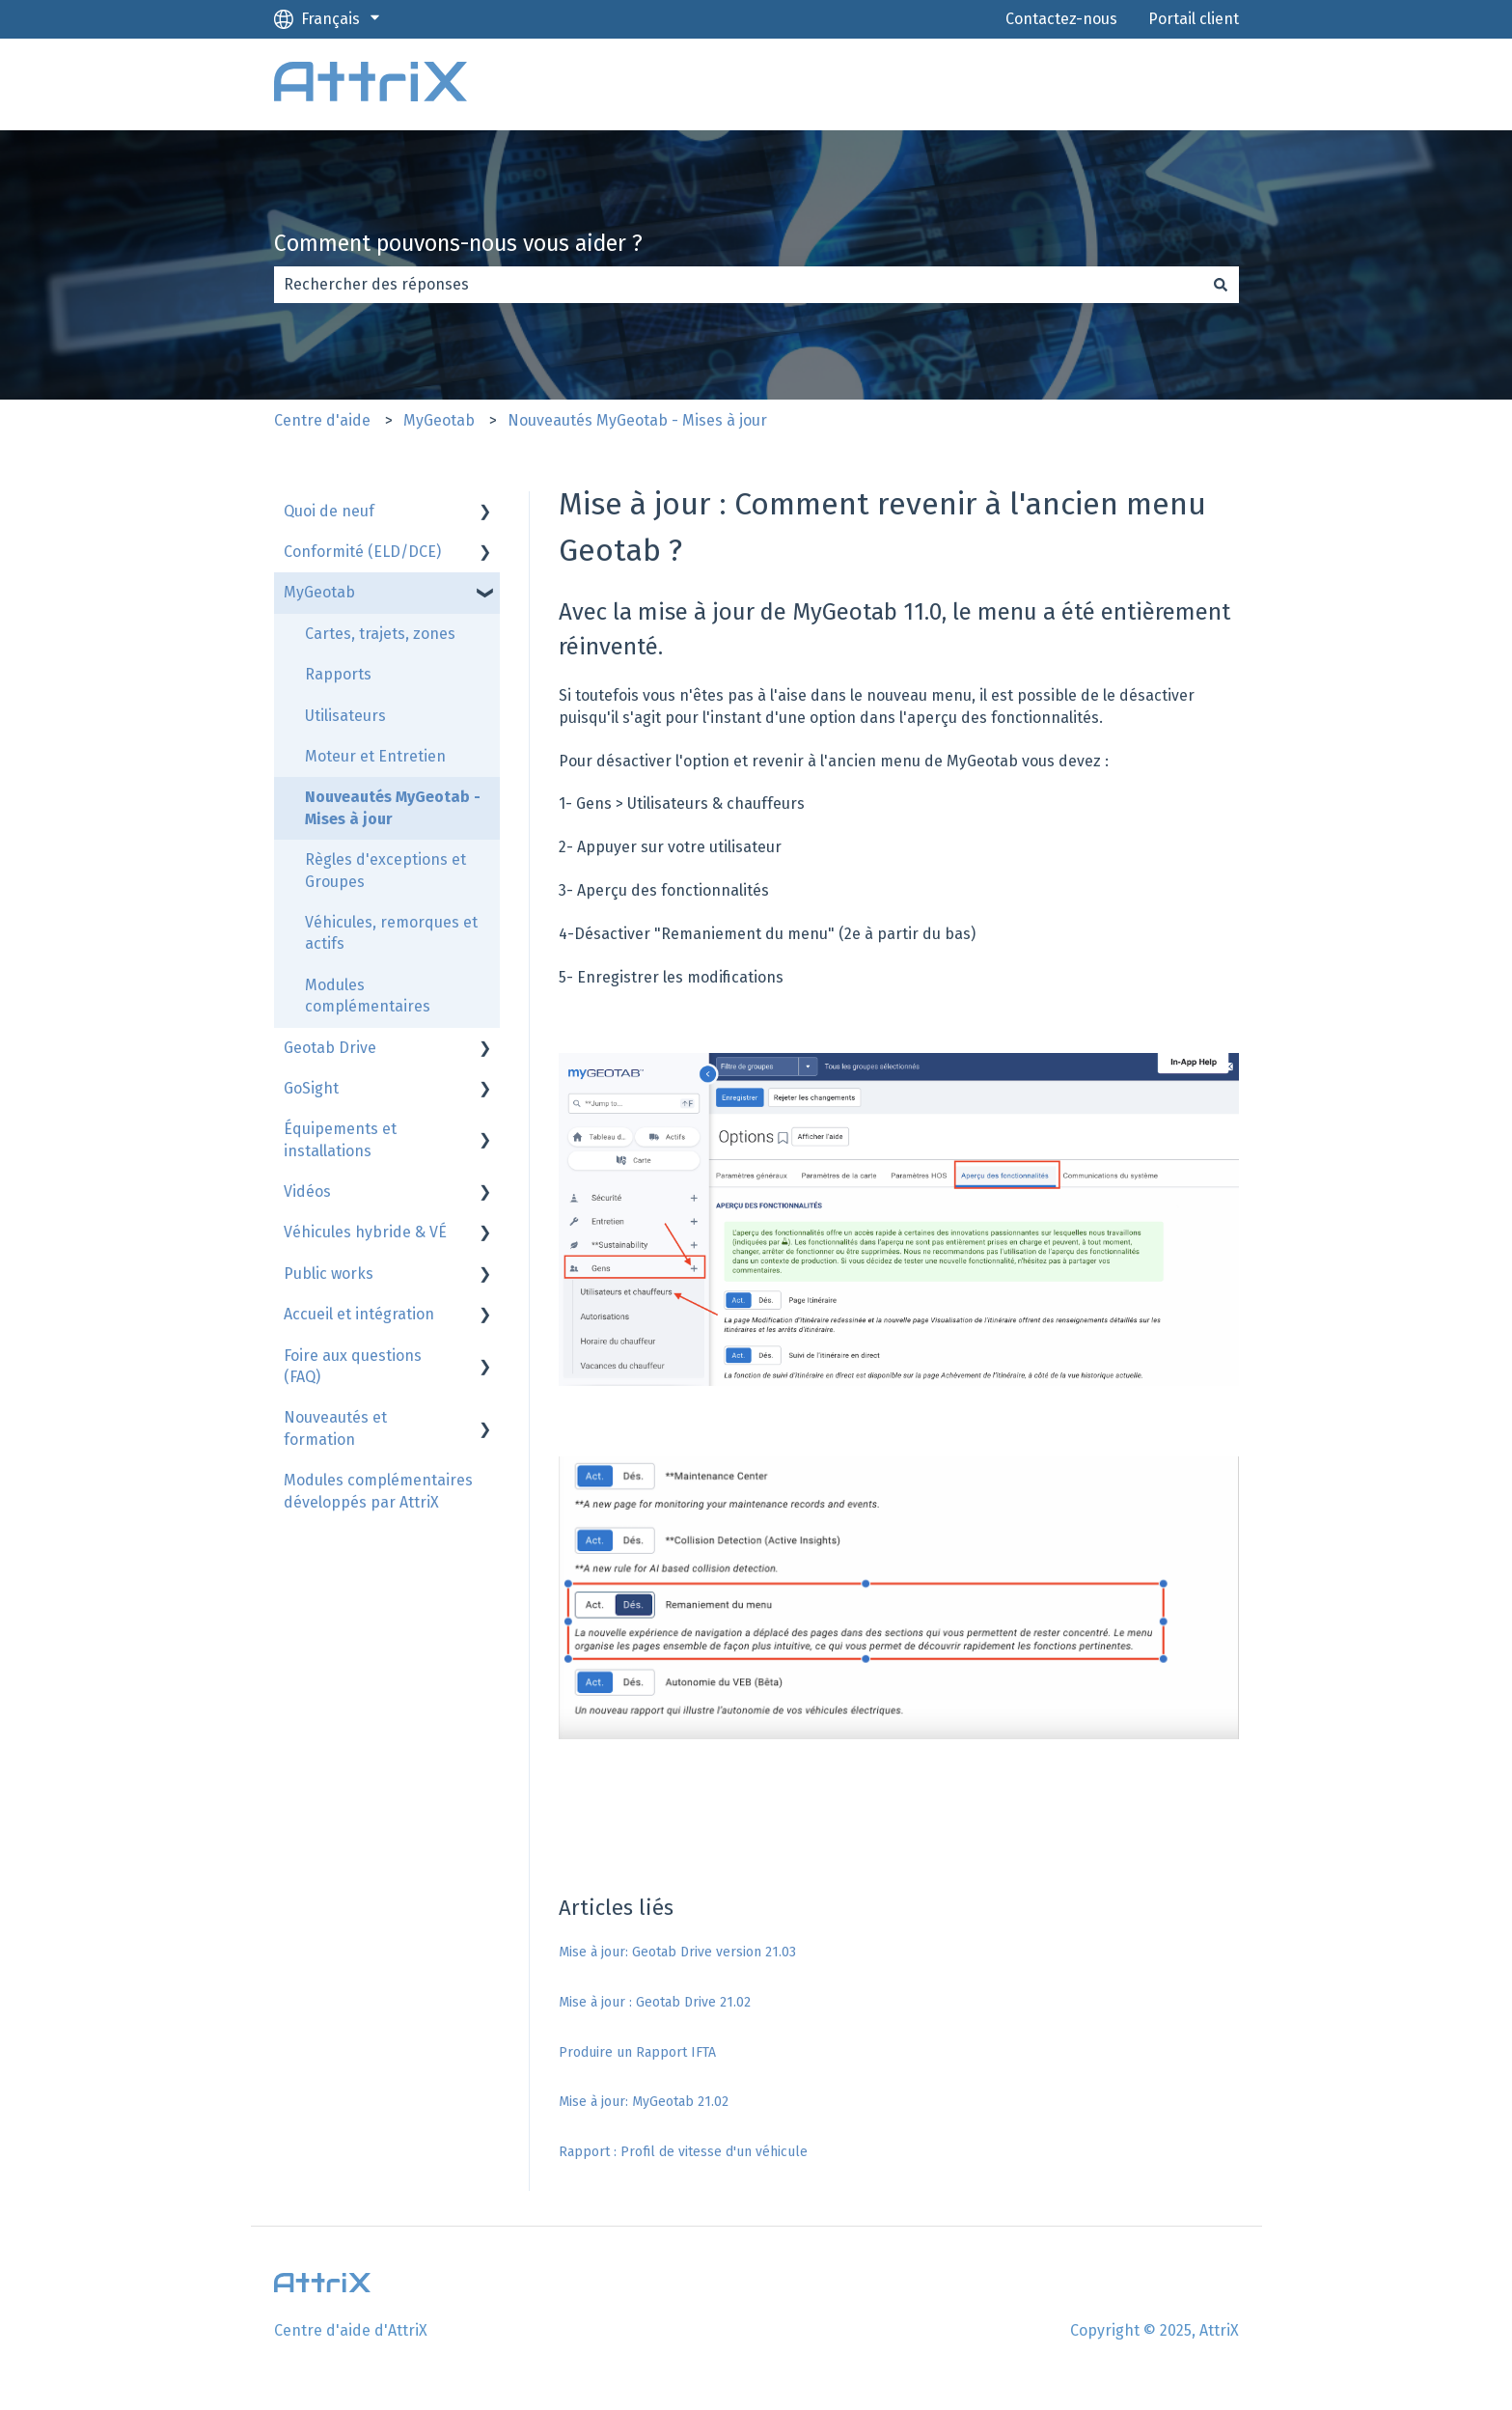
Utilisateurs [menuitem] (345, 715)
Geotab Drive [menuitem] (330, 1048)
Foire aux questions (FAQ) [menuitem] (353, 1366)
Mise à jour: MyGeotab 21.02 (644, 2101)
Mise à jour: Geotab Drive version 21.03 (677, 1952)
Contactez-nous (1061, 19)
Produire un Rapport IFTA (637, 2052)
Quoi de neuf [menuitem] (329, 511)
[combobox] (738, 284)
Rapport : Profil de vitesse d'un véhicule (683, 2152)
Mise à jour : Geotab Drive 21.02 (655, 2002)
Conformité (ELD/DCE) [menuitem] (362, 551)
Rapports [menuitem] (338, 674)
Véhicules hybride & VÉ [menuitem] (365, 1232)
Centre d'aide (322, 420)
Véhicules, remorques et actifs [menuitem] (391, 933)
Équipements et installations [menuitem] (340, 1139)
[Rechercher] (1220, 284)
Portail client (1193, 19)
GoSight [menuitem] (311, 1088)
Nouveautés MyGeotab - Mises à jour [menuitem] (393, 807)
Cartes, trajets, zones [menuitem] (380, 633)
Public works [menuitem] (328, 1273)
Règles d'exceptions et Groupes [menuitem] (385, 870)
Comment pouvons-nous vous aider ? (458, 243)
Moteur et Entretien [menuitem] (375, 756)
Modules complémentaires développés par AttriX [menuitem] (378, 1490)
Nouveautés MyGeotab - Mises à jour (637, 420)
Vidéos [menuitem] (307, 1191)
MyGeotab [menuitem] (319, 592)
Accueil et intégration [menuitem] (359, 1314)
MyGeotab (439, 420)
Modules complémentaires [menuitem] (367, 995)
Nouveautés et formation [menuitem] (335, 1428)
